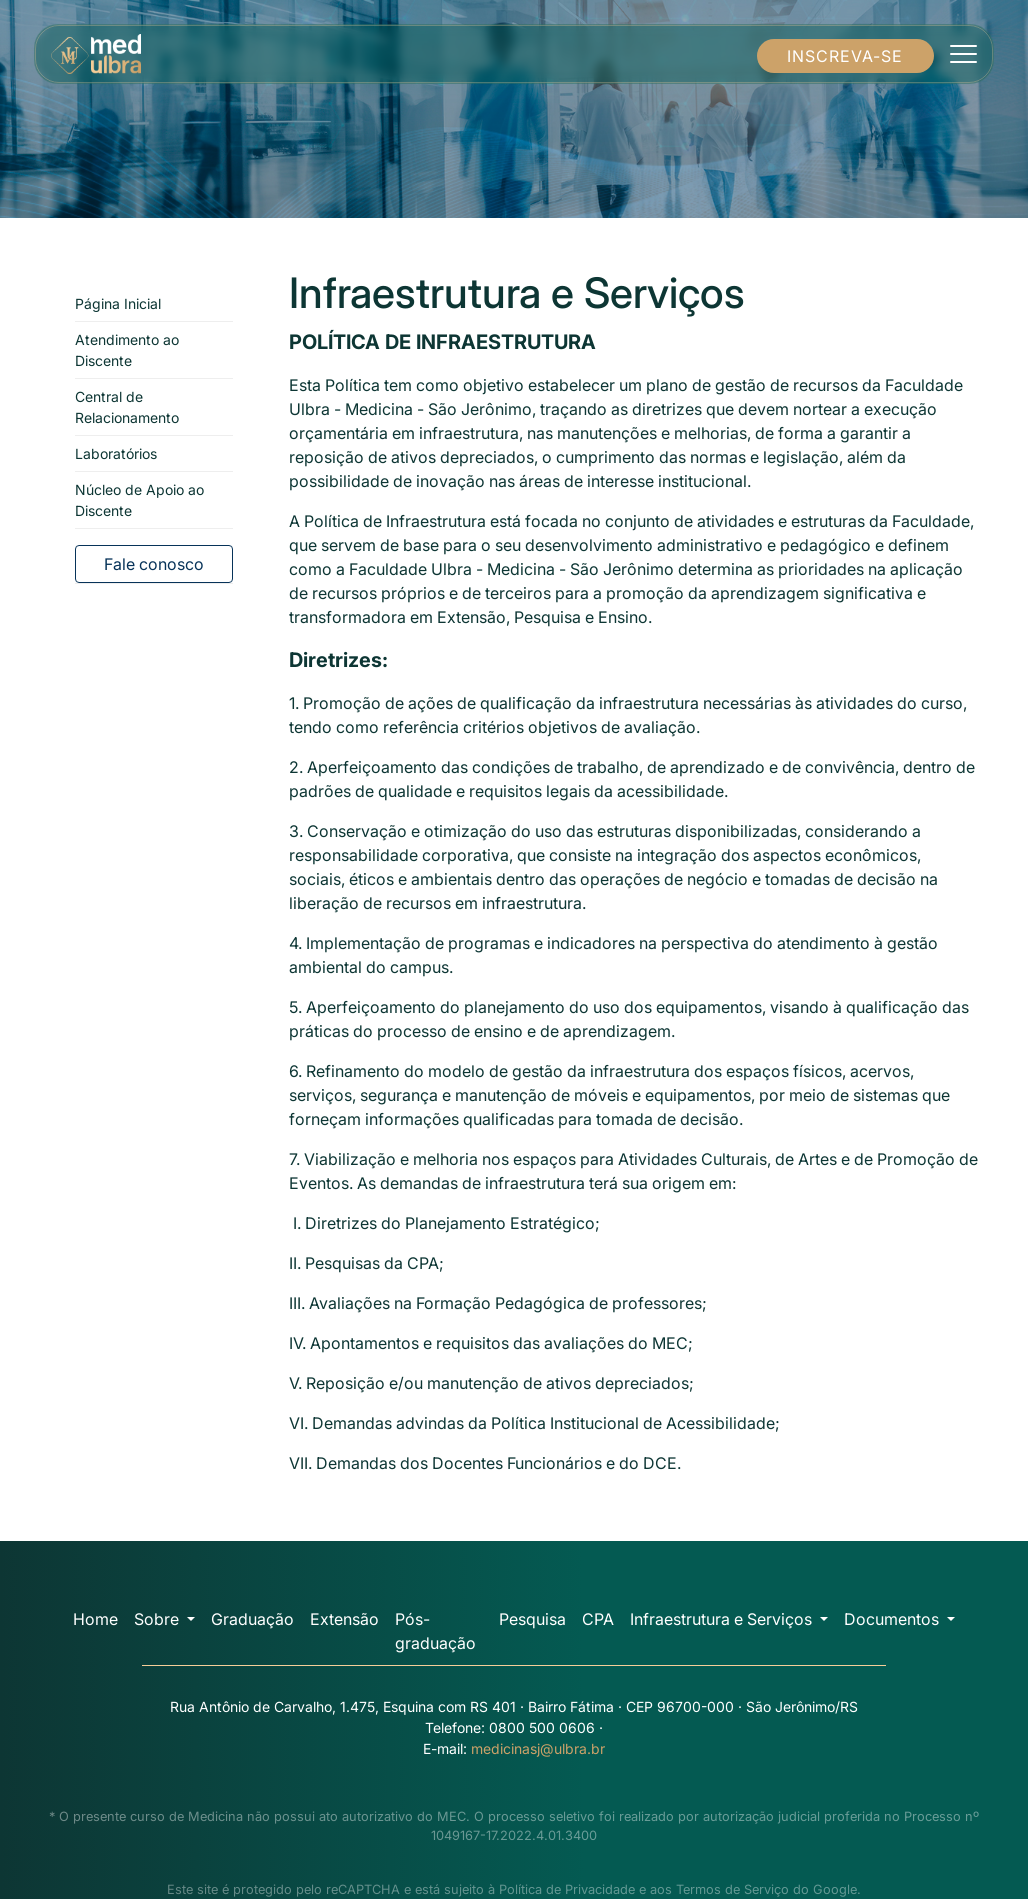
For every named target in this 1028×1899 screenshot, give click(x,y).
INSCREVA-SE (845, 56)
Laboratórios (116, 453)
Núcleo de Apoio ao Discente (139, 500)
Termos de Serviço (732, 1889)
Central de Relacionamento (127, 407)
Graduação (252, 1619)
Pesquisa (532, 1619)
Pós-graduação (435, 1631)
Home (95, 1619)
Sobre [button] (158, 1619)
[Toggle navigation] (963, 54)
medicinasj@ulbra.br (538, 1748)
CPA (598, 1619)
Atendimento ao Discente (127, 350)
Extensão (344, 1619)
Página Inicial (118, 303)
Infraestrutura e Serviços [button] (723, 1619)
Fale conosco (154, 564)
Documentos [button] (893, 1619)
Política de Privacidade (567, 1889)
